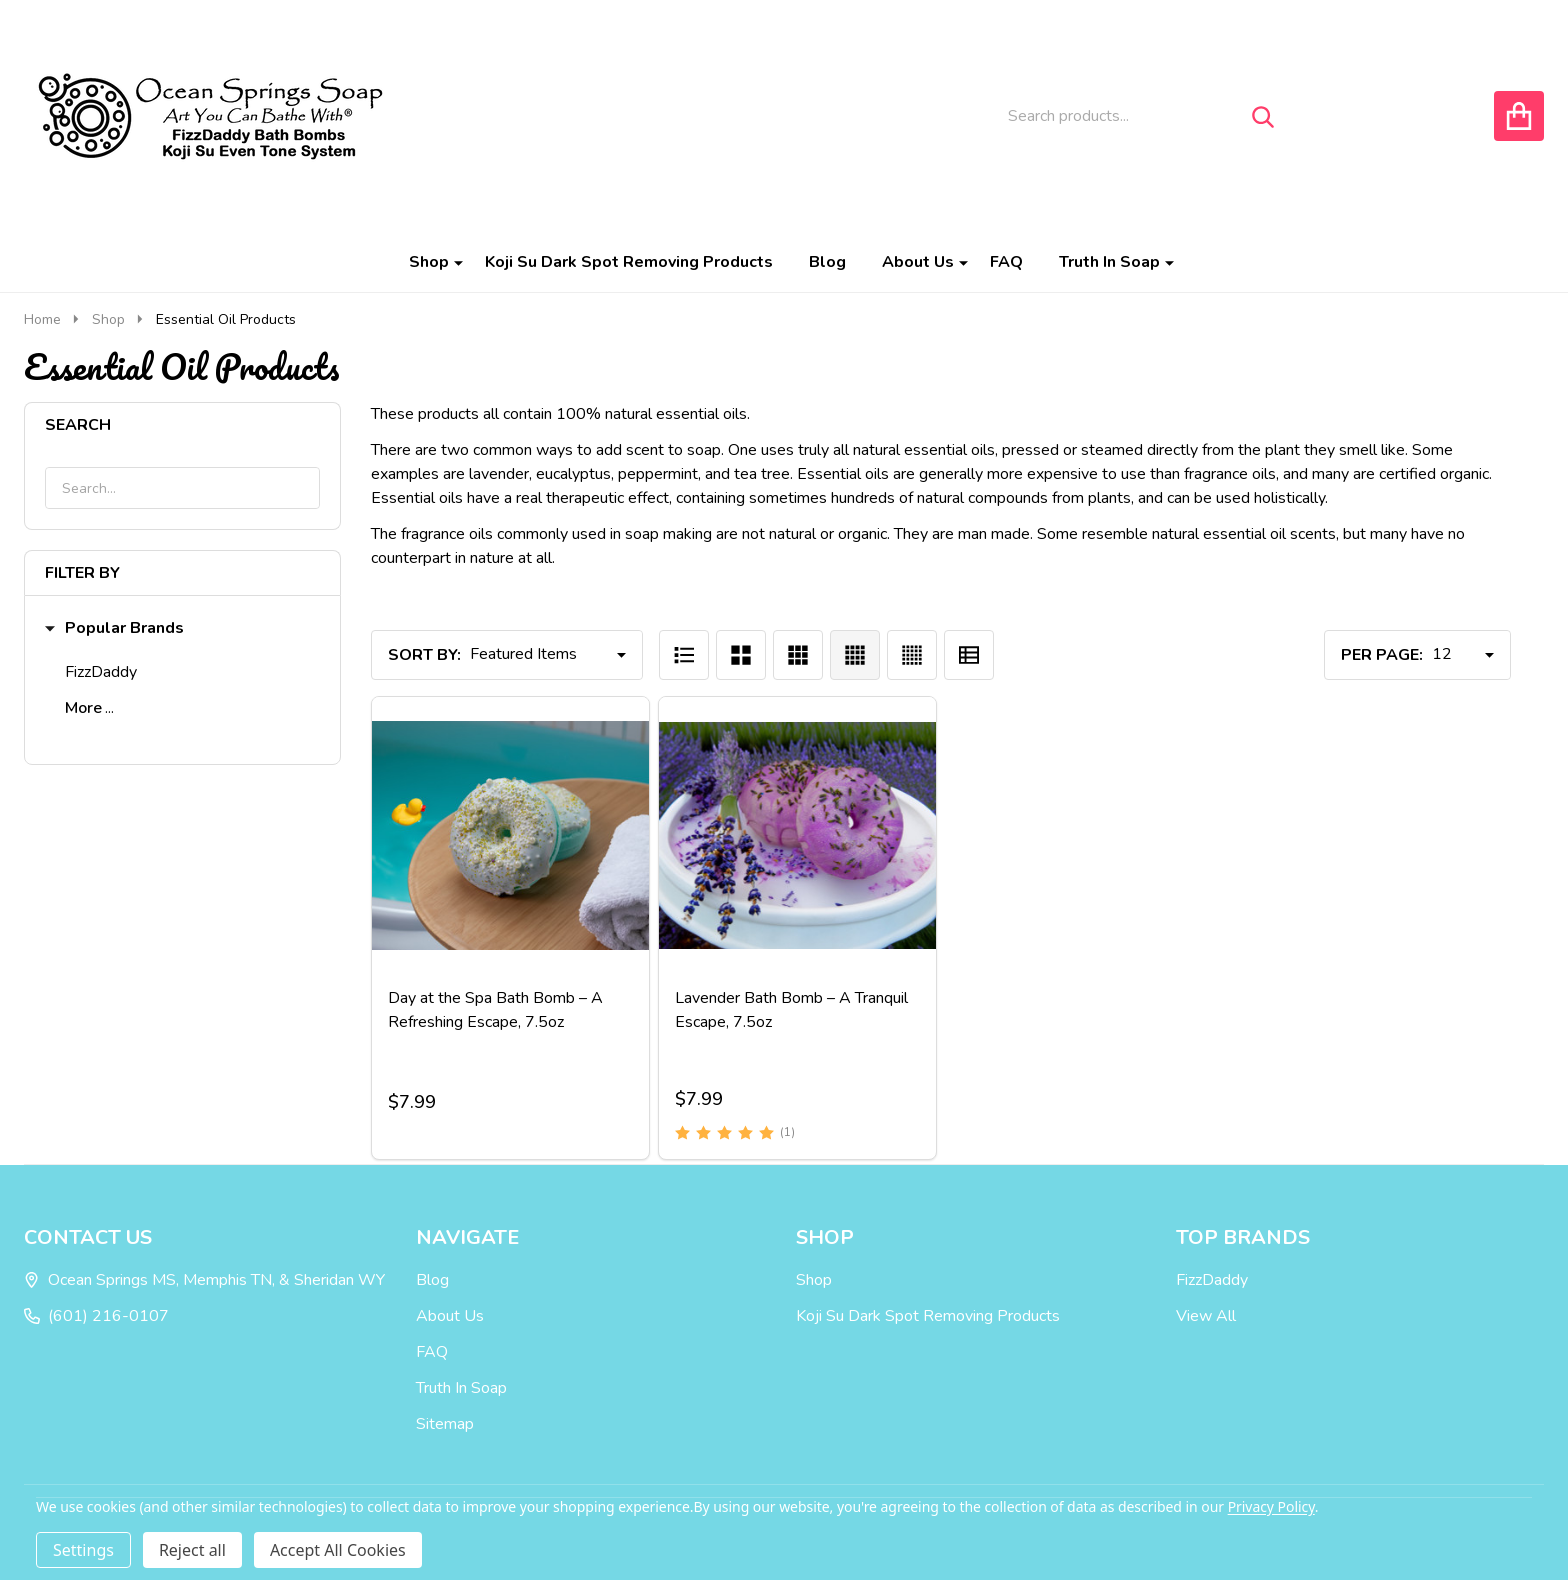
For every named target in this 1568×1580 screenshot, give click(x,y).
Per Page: (1382, 655)
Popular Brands (114, 628)
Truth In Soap (1109, 262)
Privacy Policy (1271, 1506)
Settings (83, 1550)
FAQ (1006, 262)
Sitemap (445, 1424)
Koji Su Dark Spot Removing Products (629, 262)
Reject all (192, 1550)
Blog (827, 262)
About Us (918, 262)
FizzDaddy (101, 672)
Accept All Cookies (338, 1550)
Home (42, 319)
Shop (429, 262)
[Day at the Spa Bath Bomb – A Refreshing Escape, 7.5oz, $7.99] (510, 835)
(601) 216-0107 (96, 1316)
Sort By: (424, 655)
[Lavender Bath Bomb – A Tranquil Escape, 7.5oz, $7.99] (797, 835)
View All (1206, 1316)
